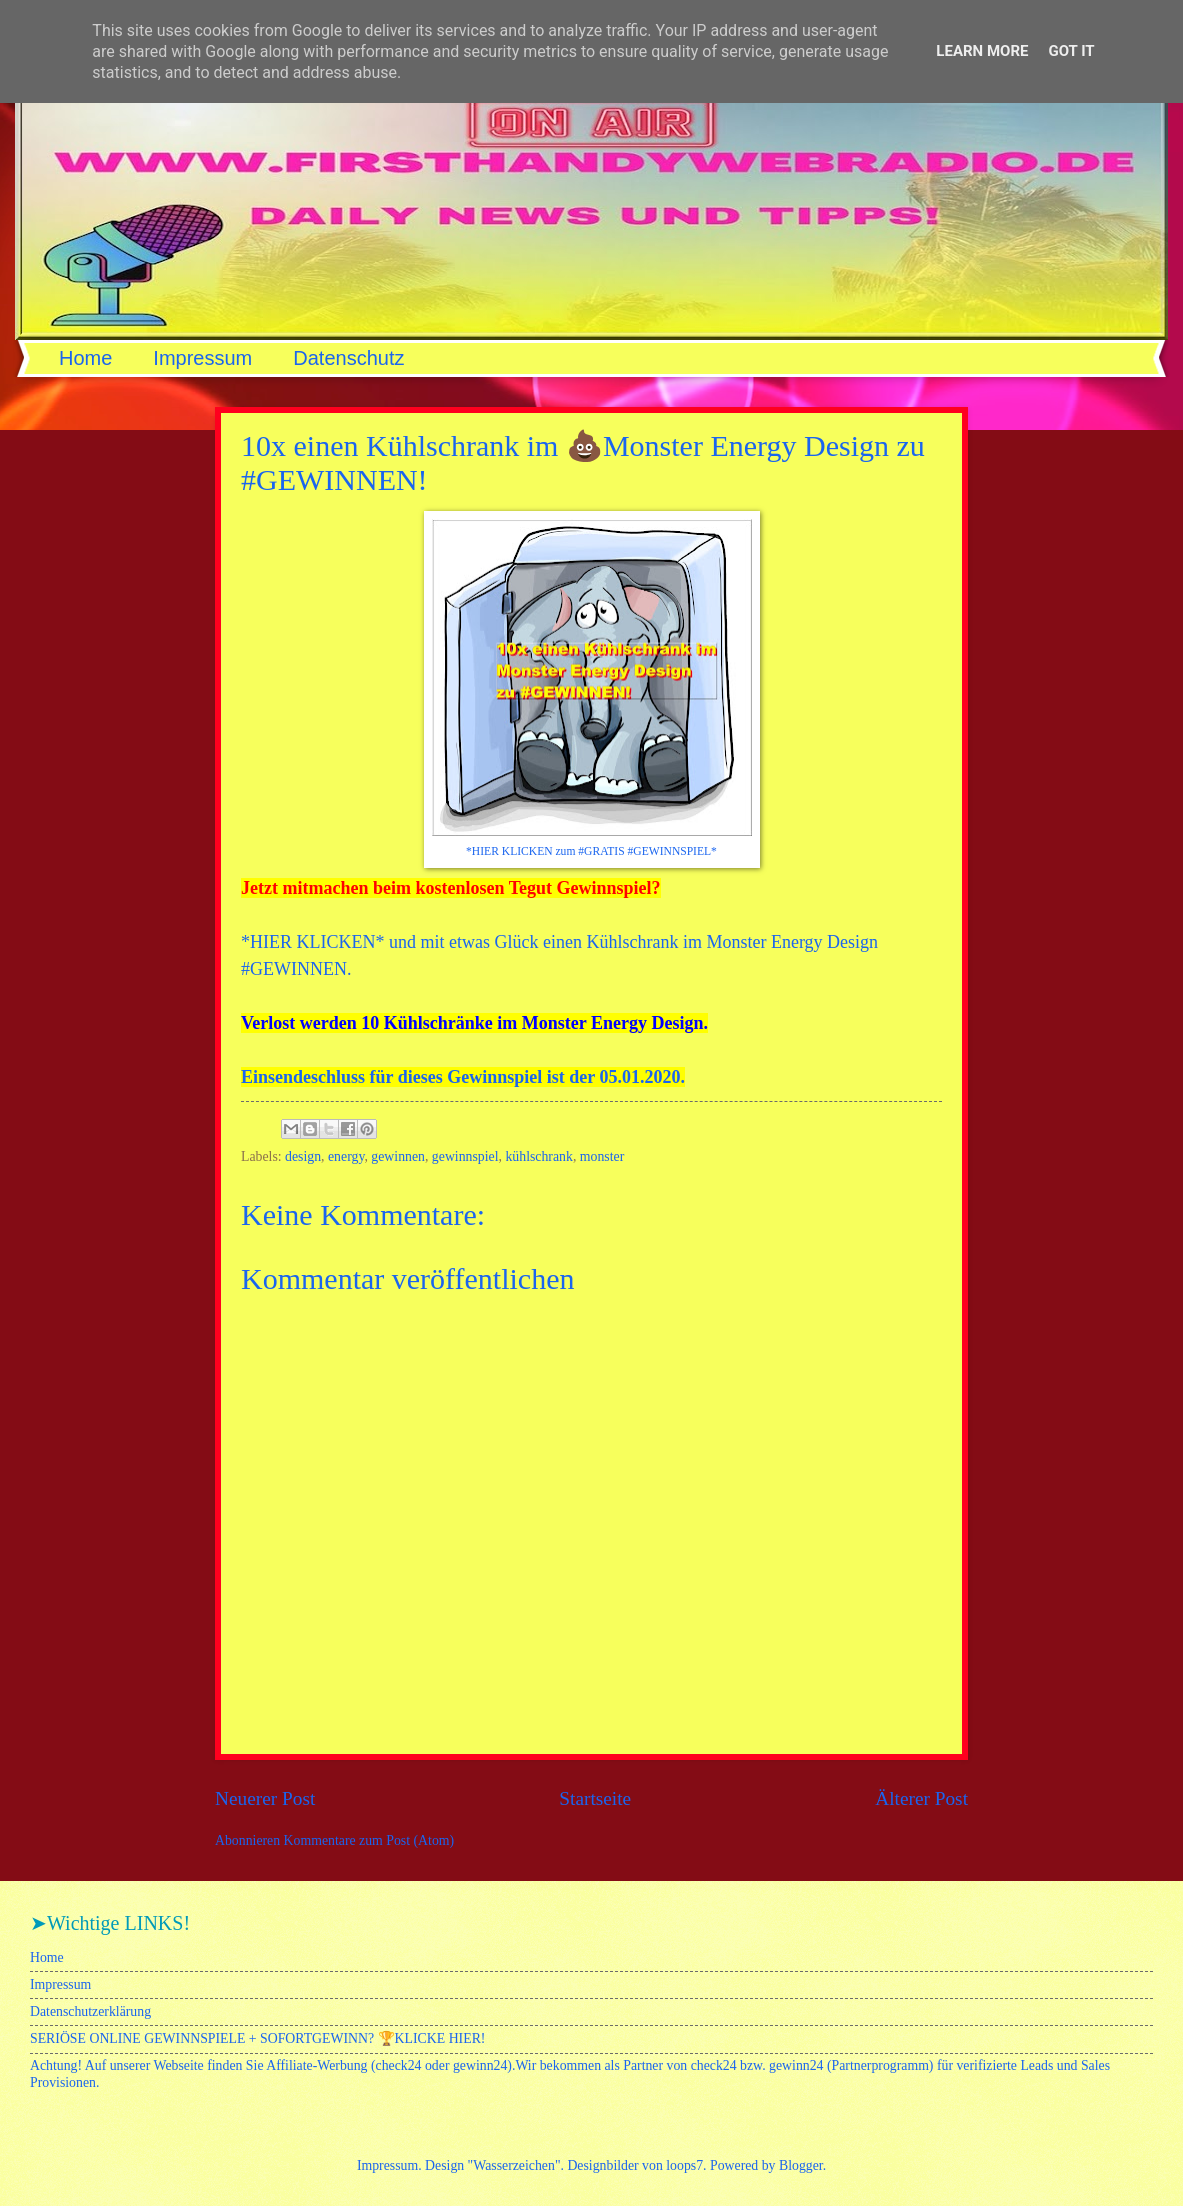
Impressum (202, 358)
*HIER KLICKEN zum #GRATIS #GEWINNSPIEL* (591, 851)
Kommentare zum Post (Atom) (369, 1840)
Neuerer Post (265, 1798)
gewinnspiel (465, 1156)
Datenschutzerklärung (90, 2011)
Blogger (801, 2165)
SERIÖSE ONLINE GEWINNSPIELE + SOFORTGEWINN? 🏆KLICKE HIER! (257, 2038)
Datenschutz (348, 358)
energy (346, 1156)
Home (85, 358)
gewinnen (398, 1156)
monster (602, 1156)
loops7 (684, 2165)
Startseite (595, 1798)
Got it (1071, 51)
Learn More (982, 51)
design (303, 1156)
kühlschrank (538, 1156)
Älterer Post (921, 1798)
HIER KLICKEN (312, 942)
